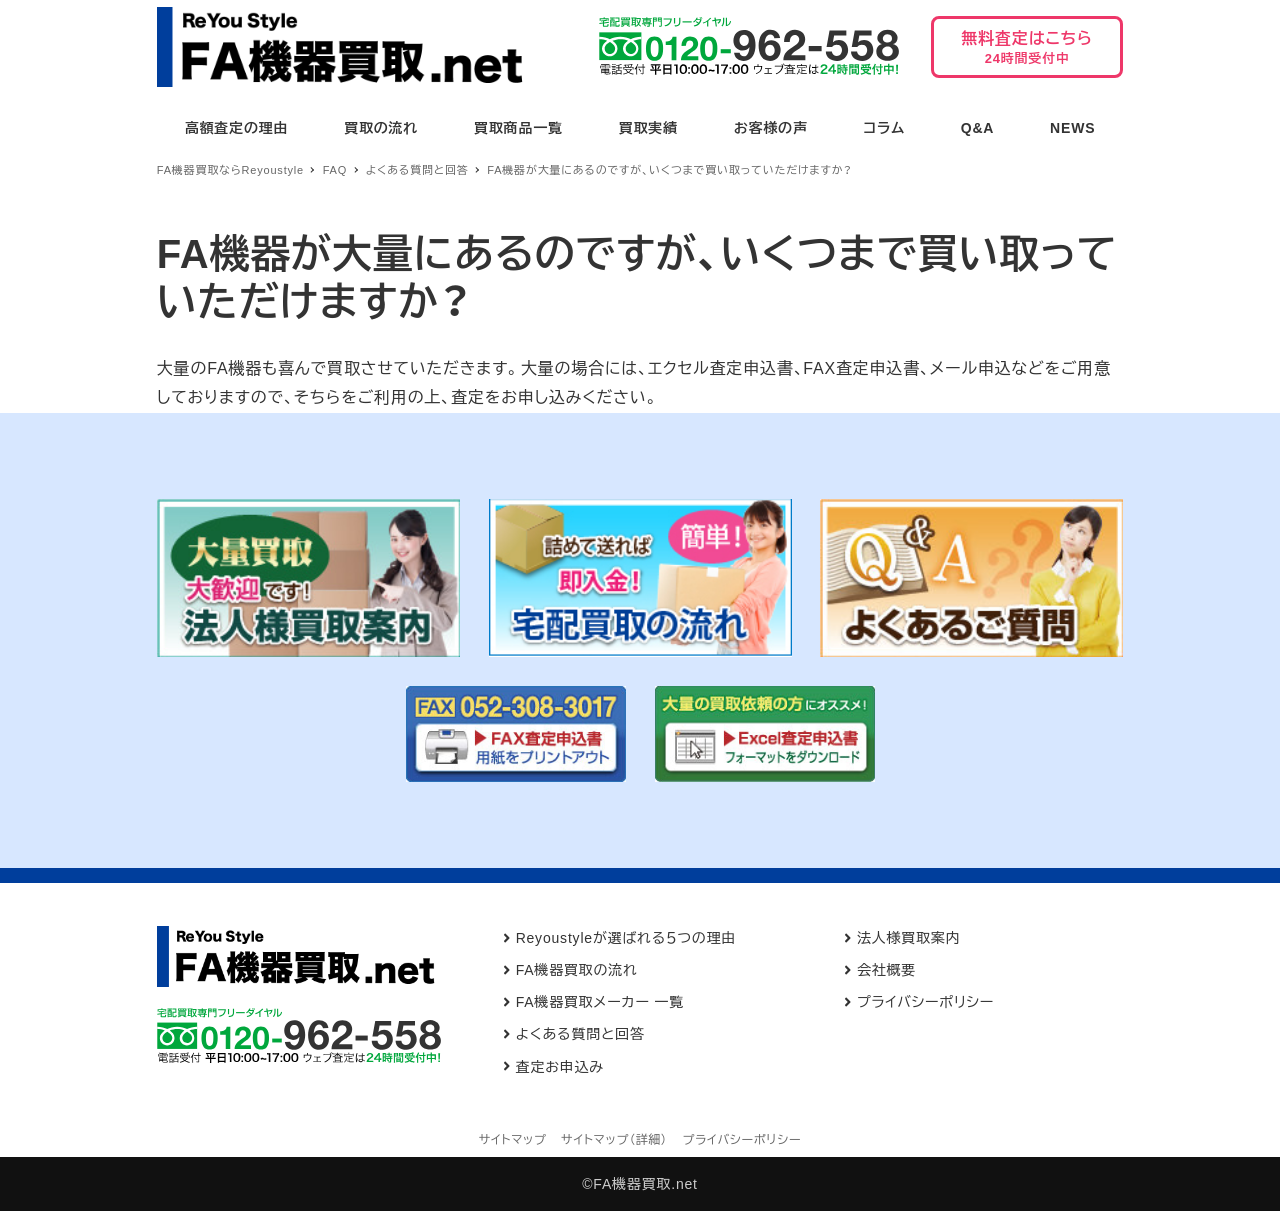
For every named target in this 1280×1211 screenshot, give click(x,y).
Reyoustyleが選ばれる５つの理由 (626, 938)
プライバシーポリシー (925, 1002)
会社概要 (886, 970)
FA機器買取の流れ (577, 970)
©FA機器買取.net (640, 1184)
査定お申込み (560, 1067)
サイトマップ (513, 1140)
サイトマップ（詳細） (614, 1140)
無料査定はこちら (1027, 54)
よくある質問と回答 (580, 1034)
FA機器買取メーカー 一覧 (600, 1002)
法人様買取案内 (909, 938)
